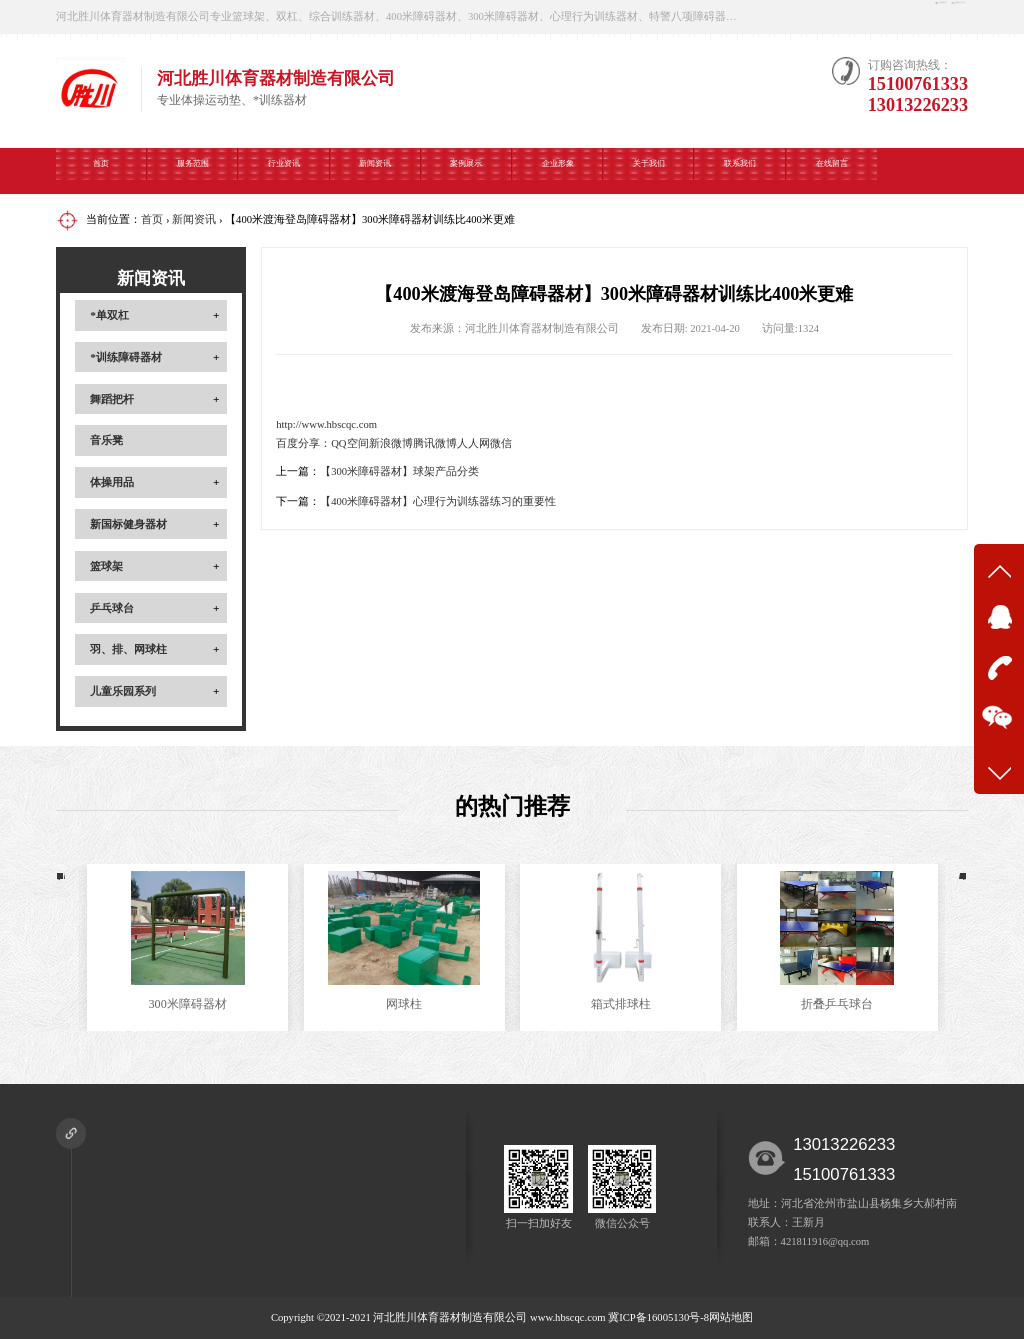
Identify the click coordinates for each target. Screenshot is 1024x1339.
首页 (101, 170)
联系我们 (740, 170)
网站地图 (731, 1317)
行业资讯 (284, 170)
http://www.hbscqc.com (326, 424)
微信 (501, 443)
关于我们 (649, 170)
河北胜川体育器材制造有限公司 (450, 1317)
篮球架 (106, 566)
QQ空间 (349, 443)
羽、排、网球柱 (128, 649)
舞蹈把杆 (112, 399)
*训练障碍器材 (126, 357)
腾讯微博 (435, 443)
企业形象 (558, 170)
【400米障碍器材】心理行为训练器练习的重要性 (438, 501)
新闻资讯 (375, 170)
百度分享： (303, 443)
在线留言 (832, 170)
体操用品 (112, 482)
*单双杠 (109, 315)
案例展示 (466, 170)
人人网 (473, 443)
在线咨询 (819, 16)
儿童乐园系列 (123, 691)
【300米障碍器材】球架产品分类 (399, 471)
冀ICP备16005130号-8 (658, 1317)
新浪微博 (391, 443)
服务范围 (193, 170)
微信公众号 (921, 16)
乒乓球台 (112, 608)
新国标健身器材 (128, 524)
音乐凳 (106, 440)
